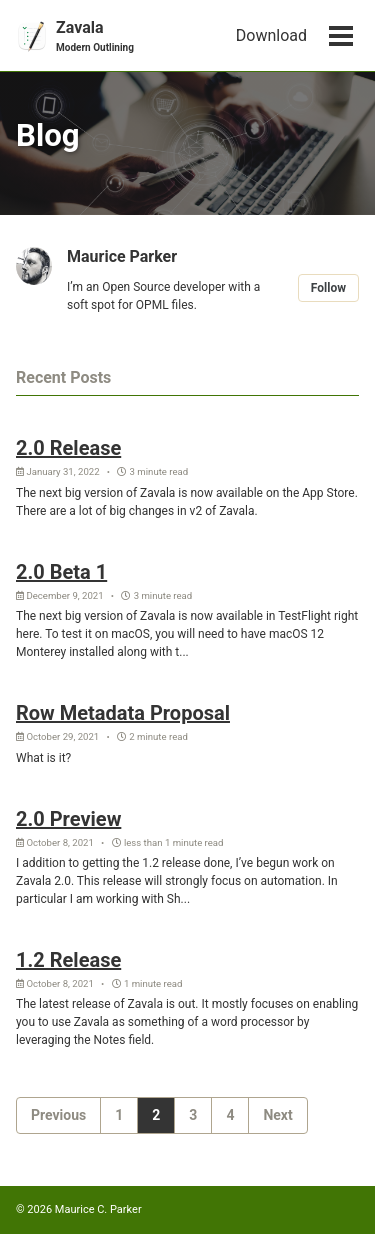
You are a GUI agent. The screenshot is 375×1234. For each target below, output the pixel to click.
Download (271, 35)
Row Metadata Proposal (123, 713)
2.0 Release (68, 448)
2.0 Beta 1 (61, 572)
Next (277, 1115)
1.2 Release (68, 960)
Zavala (95, 36)
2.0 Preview (68, 819)
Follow (328, 288)
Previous (58, 1115)
